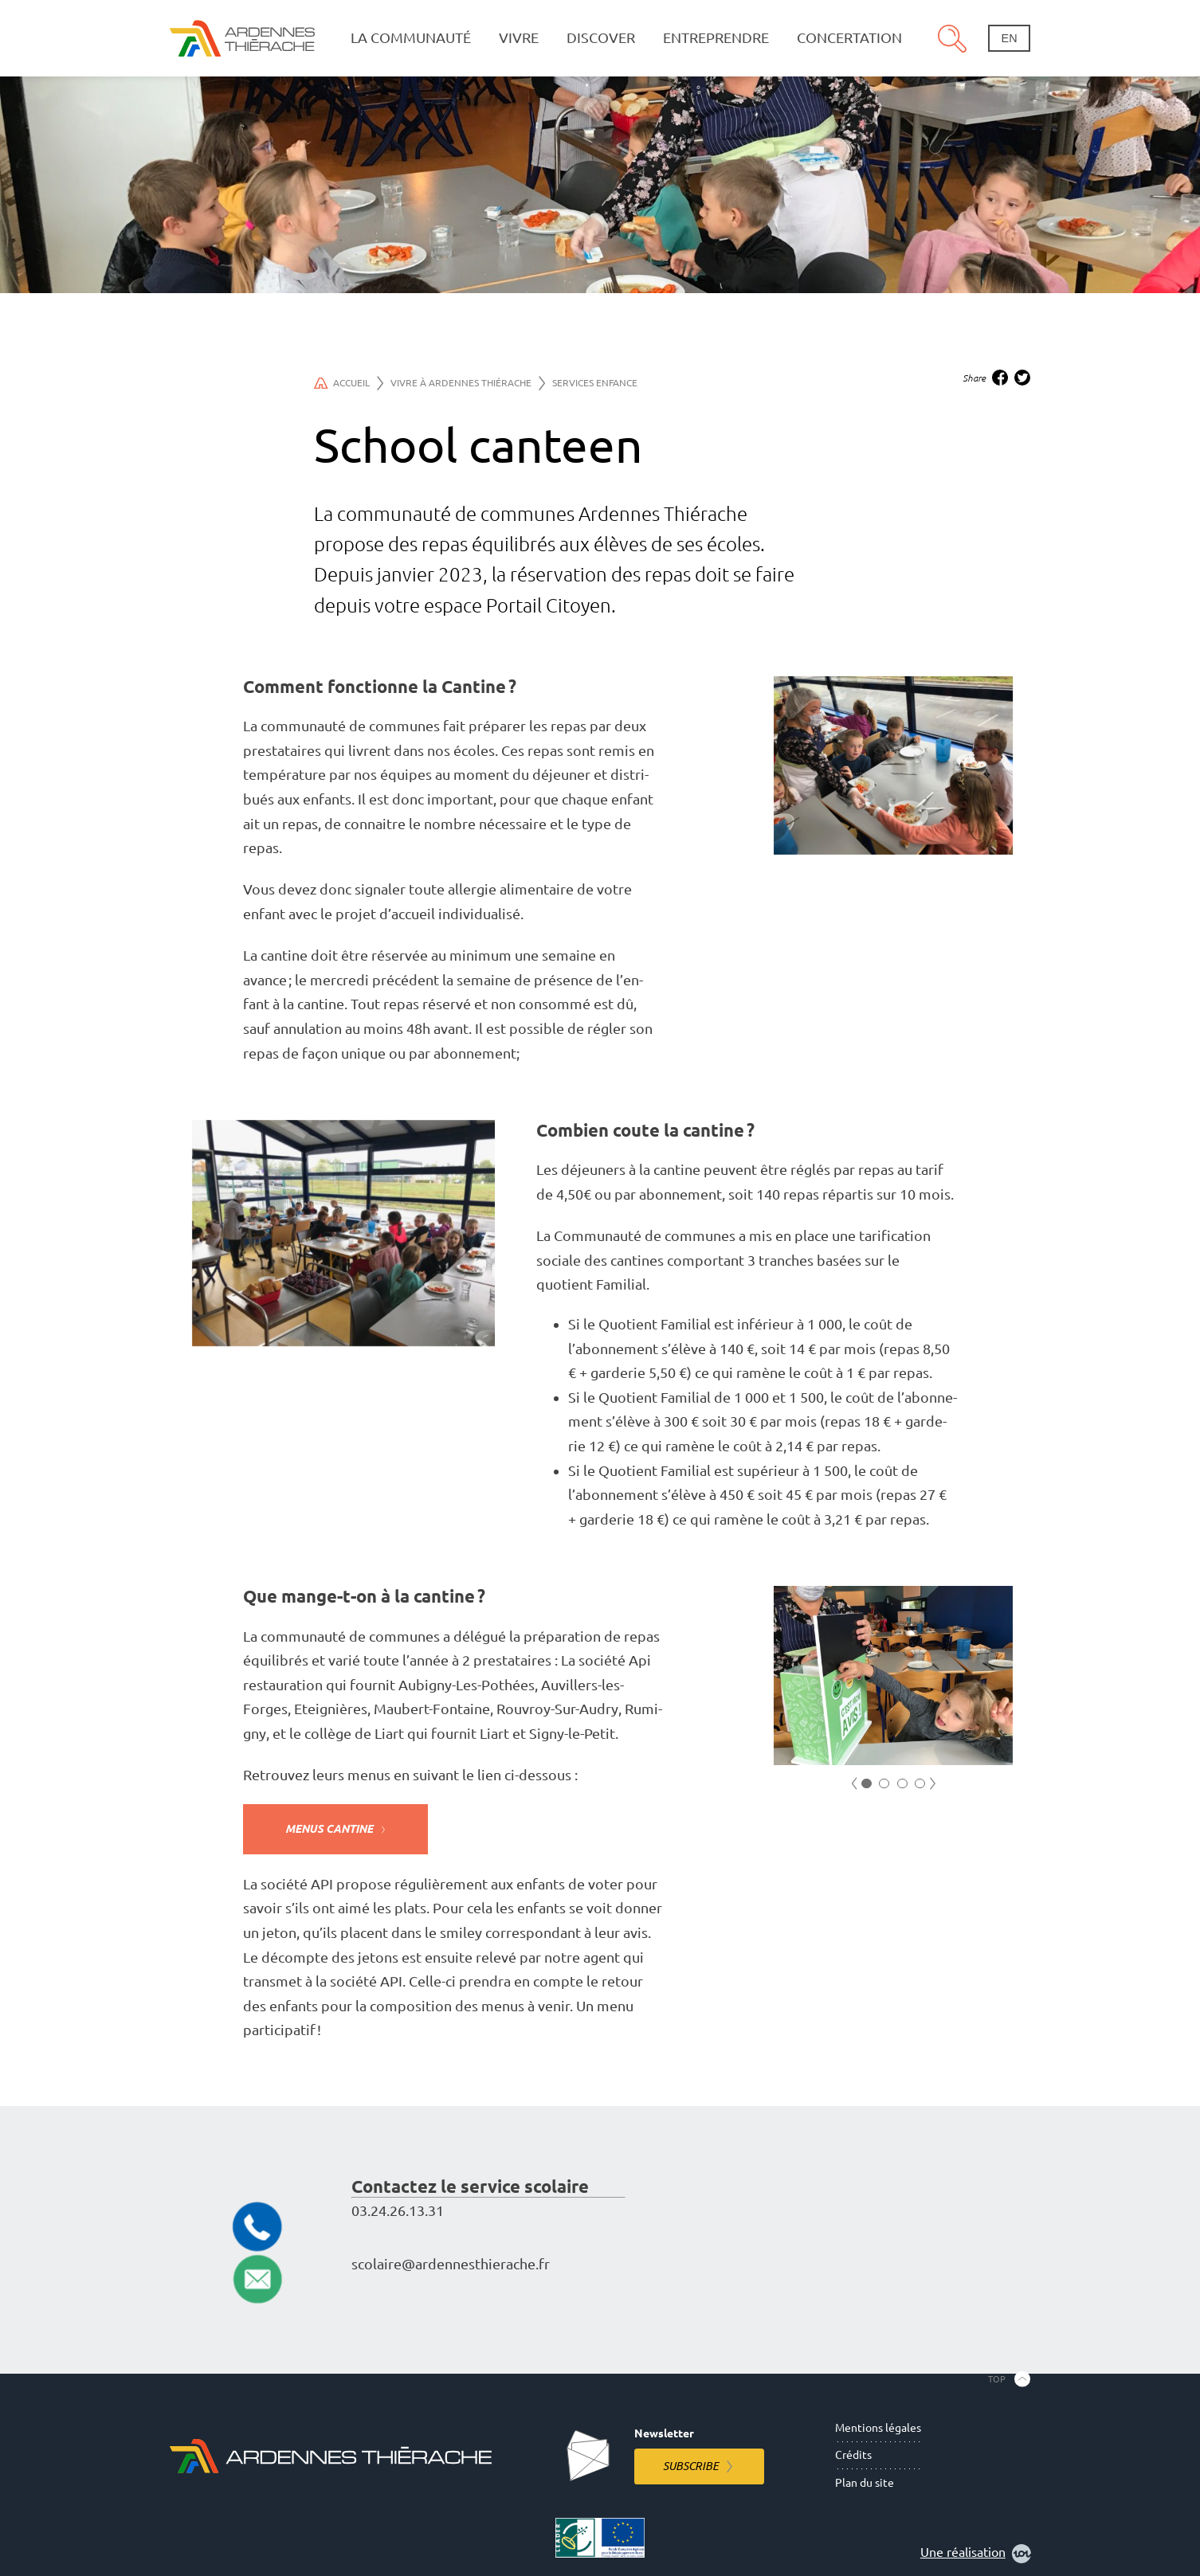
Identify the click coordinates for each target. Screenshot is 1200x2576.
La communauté (411, 37)
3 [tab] (902, 1784)
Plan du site (864, 2482)
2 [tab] (884, 1784)
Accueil (348, 383)
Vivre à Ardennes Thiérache (467, 383)
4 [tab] (920, 1784)
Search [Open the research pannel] (952, 38)
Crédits (853, 2455)
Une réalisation (975, 2553)
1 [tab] (866, 1784)
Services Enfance (594, 383)
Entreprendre (716, 37)
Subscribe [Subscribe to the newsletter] (691, 2466)
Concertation (849, 37)
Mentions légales (878, 2427)
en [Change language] (1010, 38)
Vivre (519, 37)
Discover (601, 37)
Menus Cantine (329, 1828)
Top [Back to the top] (997, 2378)
